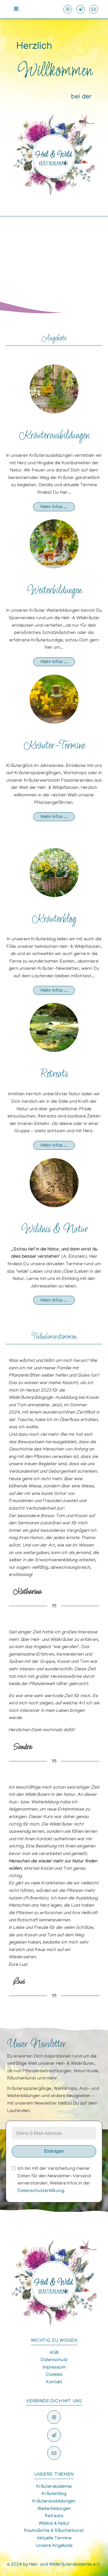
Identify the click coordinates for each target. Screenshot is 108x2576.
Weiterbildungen (54, 590)
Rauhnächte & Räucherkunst (54, 2531)
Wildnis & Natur (54, 1229)
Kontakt (54, 2382)
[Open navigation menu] (16, 9)
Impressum (54, 2367)
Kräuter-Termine (54, 746)
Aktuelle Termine (54, 2538)
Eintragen (54, 2151)
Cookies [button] (54, 2374)
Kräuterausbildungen (54, 435)
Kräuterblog (54, 919)
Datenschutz (54, 2360)
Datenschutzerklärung (41, 2191)
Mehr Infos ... (54, 507)
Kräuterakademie (54, 2486)
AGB (54, 2353)
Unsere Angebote (54, 2546)
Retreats (54, 1074)
